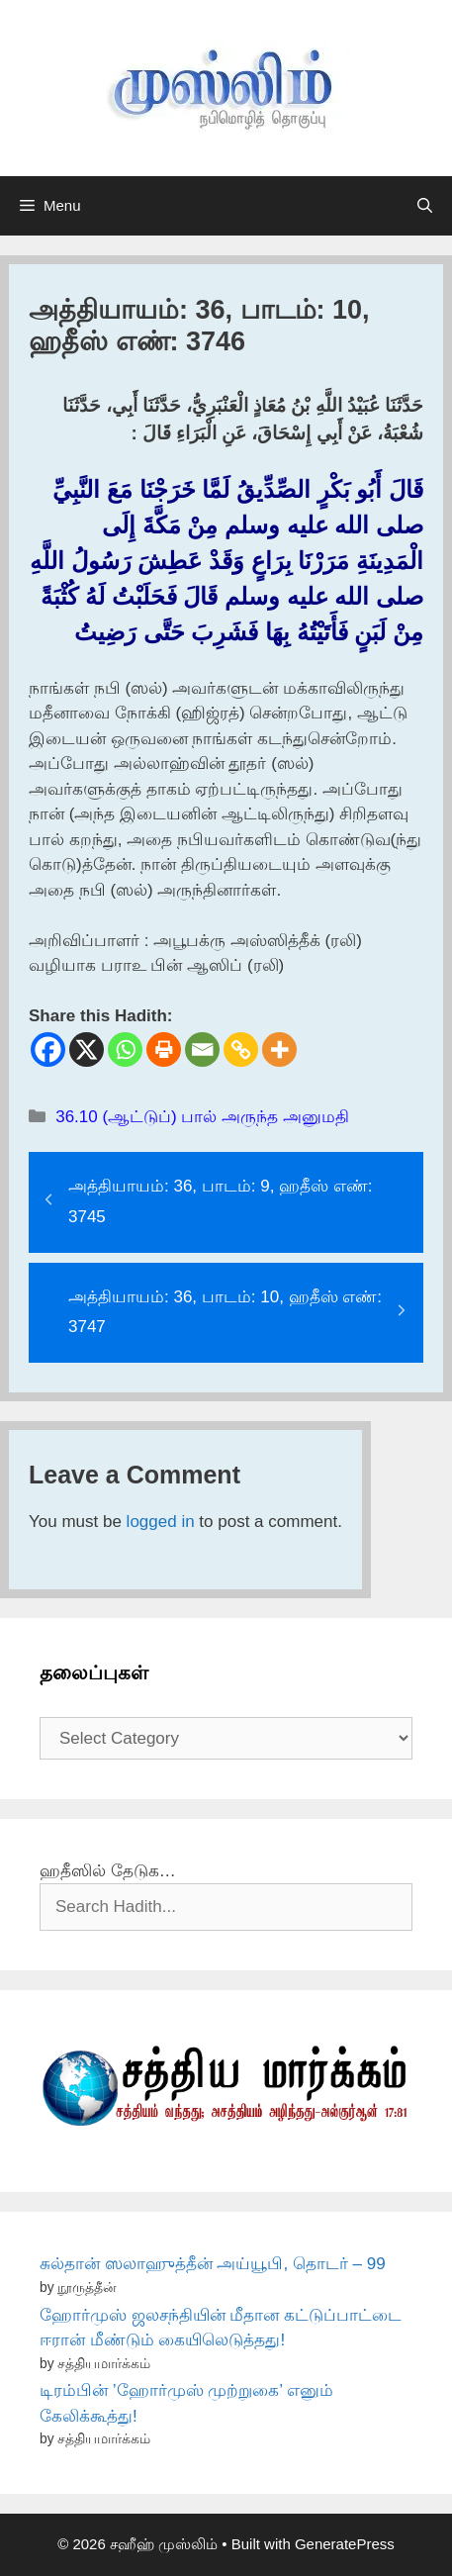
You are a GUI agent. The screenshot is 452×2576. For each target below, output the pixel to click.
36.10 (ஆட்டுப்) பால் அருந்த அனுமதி (202, 1116)
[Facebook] (48, 1049)
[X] (86, 1049)
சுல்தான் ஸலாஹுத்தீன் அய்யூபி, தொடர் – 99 (213, 2263)
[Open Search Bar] (425, 206)
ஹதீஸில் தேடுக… (108, 1870)
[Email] (202, 1049)
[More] (279, 1049)
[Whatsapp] (125, 1049)
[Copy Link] (241, 1049)
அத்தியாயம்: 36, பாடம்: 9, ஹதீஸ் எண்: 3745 (220, 1201)
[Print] (163, 1049)
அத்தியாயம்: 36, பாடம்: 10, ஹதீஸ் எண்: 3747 (225, 1312)
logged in (161, 1521)
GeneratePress (345, 2543)
